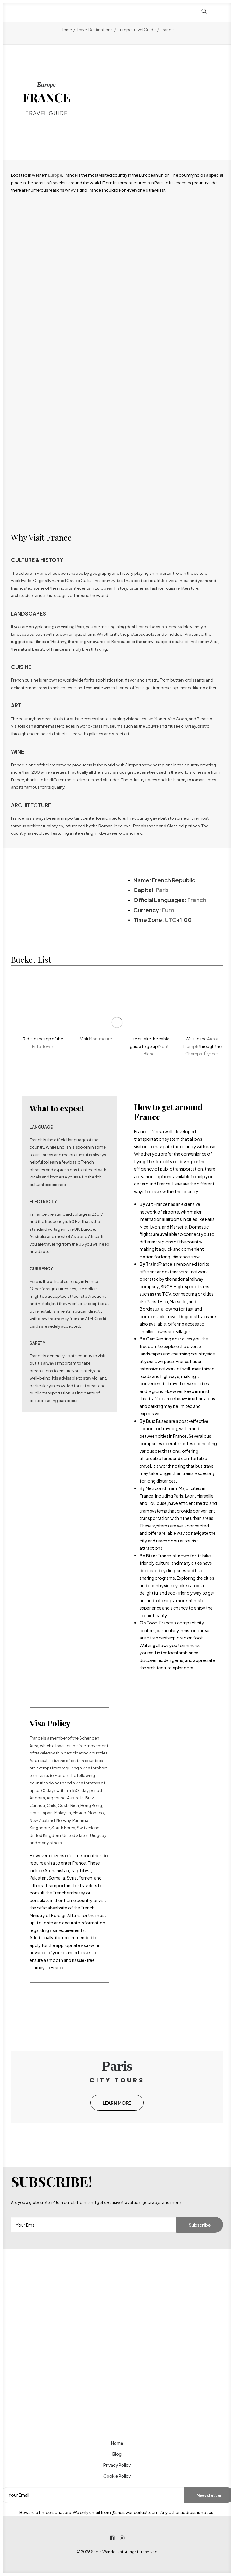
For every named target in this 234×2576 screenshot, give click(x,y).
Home (66, 29)
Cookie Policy (117, 2476)
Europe (55, 175)
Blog (117, 2454)
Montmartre (100, 1038)
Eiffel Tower (43, 1046)
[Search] (201, 11)
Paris (162, 889)
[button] (220, 11)
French (196, 899)
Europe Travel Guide (137, 29)
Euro (168, 909)
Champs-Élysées (202, 1053)
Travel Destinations (95, 29)
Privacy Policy (117, 2465)
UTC (170, 919)
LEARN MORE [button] (117, 2103)
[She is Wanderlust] (43, 10)
